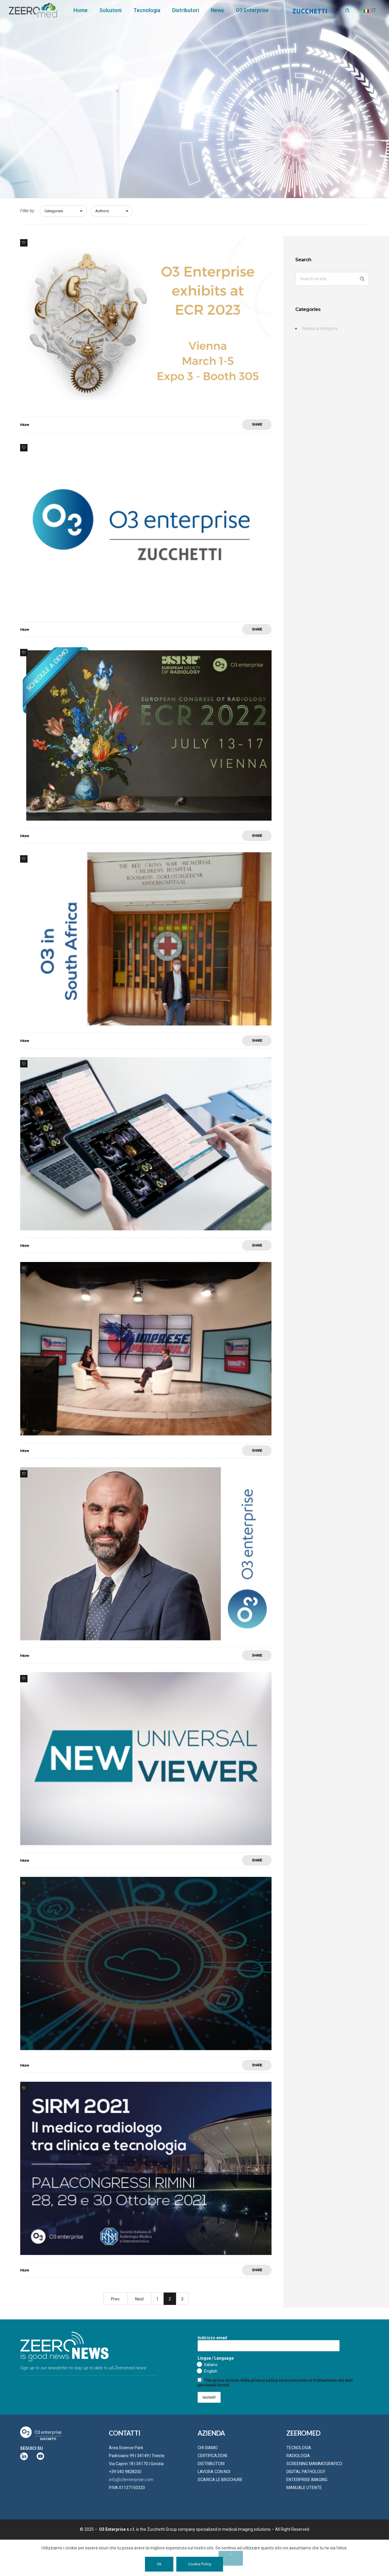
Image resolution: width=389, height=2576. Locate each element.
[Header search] (347, 11)
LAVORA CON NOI (214, 2471)
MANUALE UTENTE (304, 2487)
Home (80, 10)
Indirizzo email (269, 2343)
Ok (159, 2564)
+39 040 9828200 (125, 2471)
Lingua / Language (216, 2358)
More (24, 424)
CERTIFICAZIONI (212, 2455)
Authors (102, 211)
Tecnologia (146, 10)
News (217, 10)
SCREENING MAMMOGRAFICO (314, 2463)
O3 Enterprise (252, 10)
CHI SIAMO (208, 2447)
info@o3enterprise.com (131, 2479)
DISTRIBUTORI (211, 2463)
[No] (231, 2558)
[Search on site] (332, 279)
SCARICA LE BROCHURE (220, 2479)
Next (139, 2299)
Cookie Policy (199, 2564)
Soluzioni (110, 10)
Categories (53, 211)
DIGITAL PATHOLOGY (305, 2471)
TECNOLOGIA (298, 2447)
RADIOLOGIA (298, 2455)
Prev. (115, 2299)
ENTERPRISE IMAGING (306, 2479)
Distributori (185, 10)
